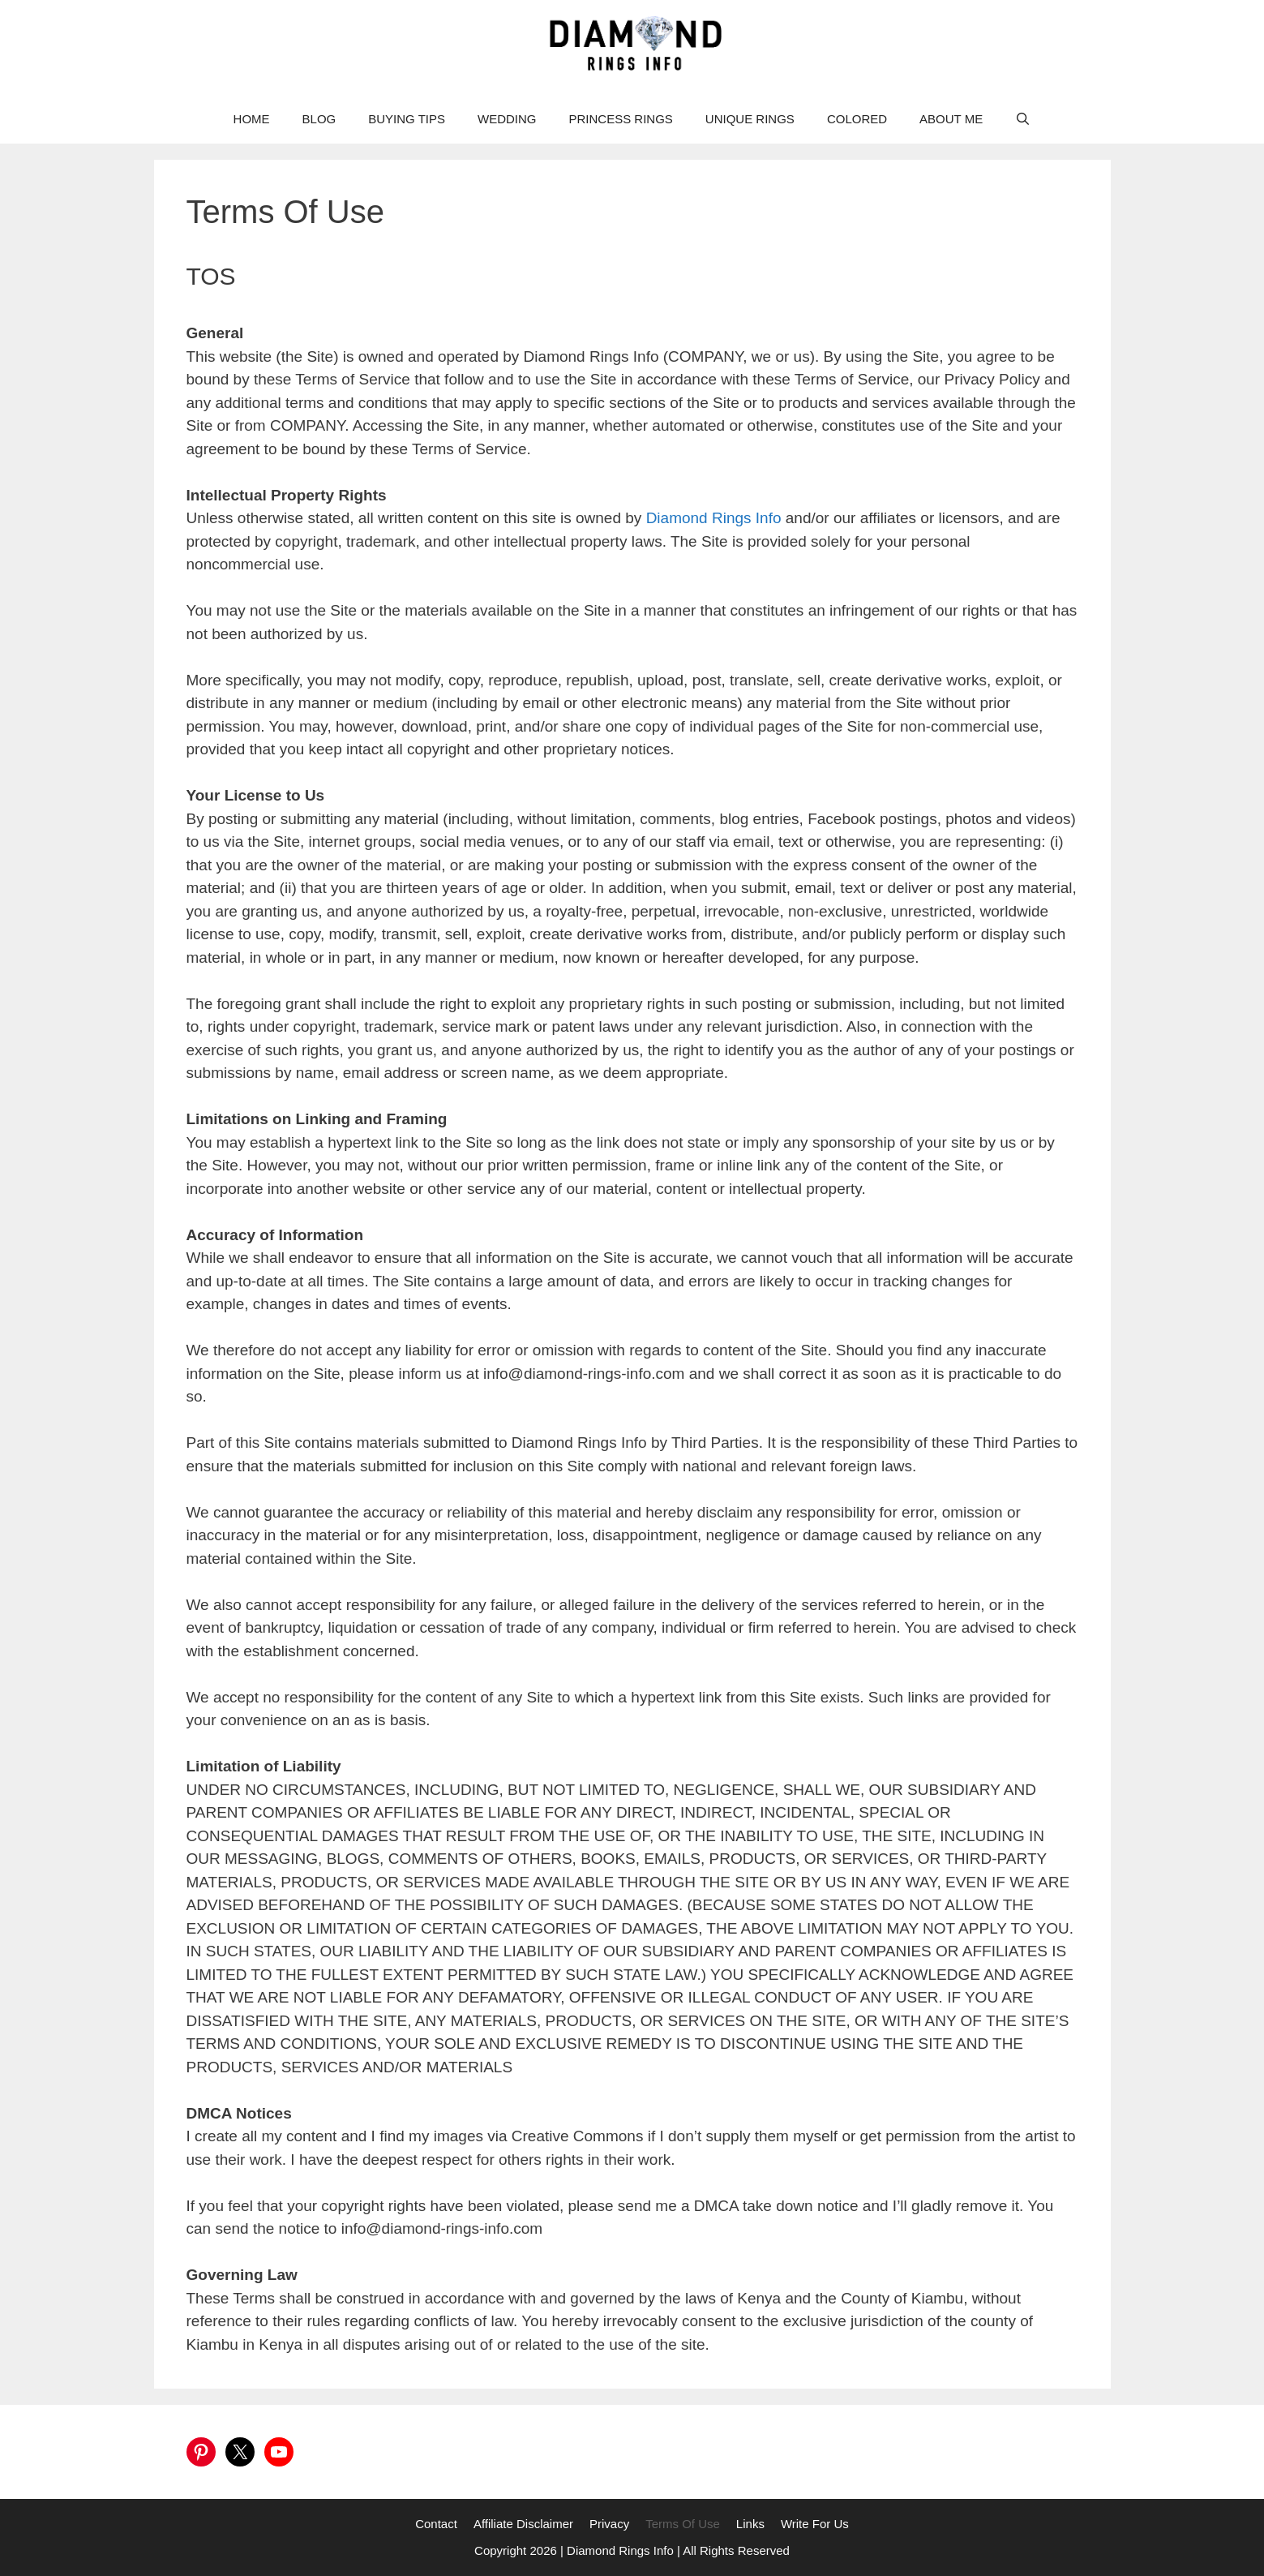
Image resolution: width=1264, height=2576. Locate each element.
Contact (436, 2524)
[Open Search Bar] (1023, 119)
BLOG (319, 119)
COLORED (857, 119)
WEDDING (507, 119)
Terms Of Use (682, 2524)
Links (750, 2524)
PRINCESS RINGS (621, 119)
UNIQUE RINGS (750, 119)
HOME (252, 119)
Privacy (609, 2524)
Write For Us (815, 2524)
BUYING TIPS (406, 119)
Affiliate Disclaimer (523, 2524)
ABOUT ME (951, 119)
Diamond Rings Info (716, 517)
